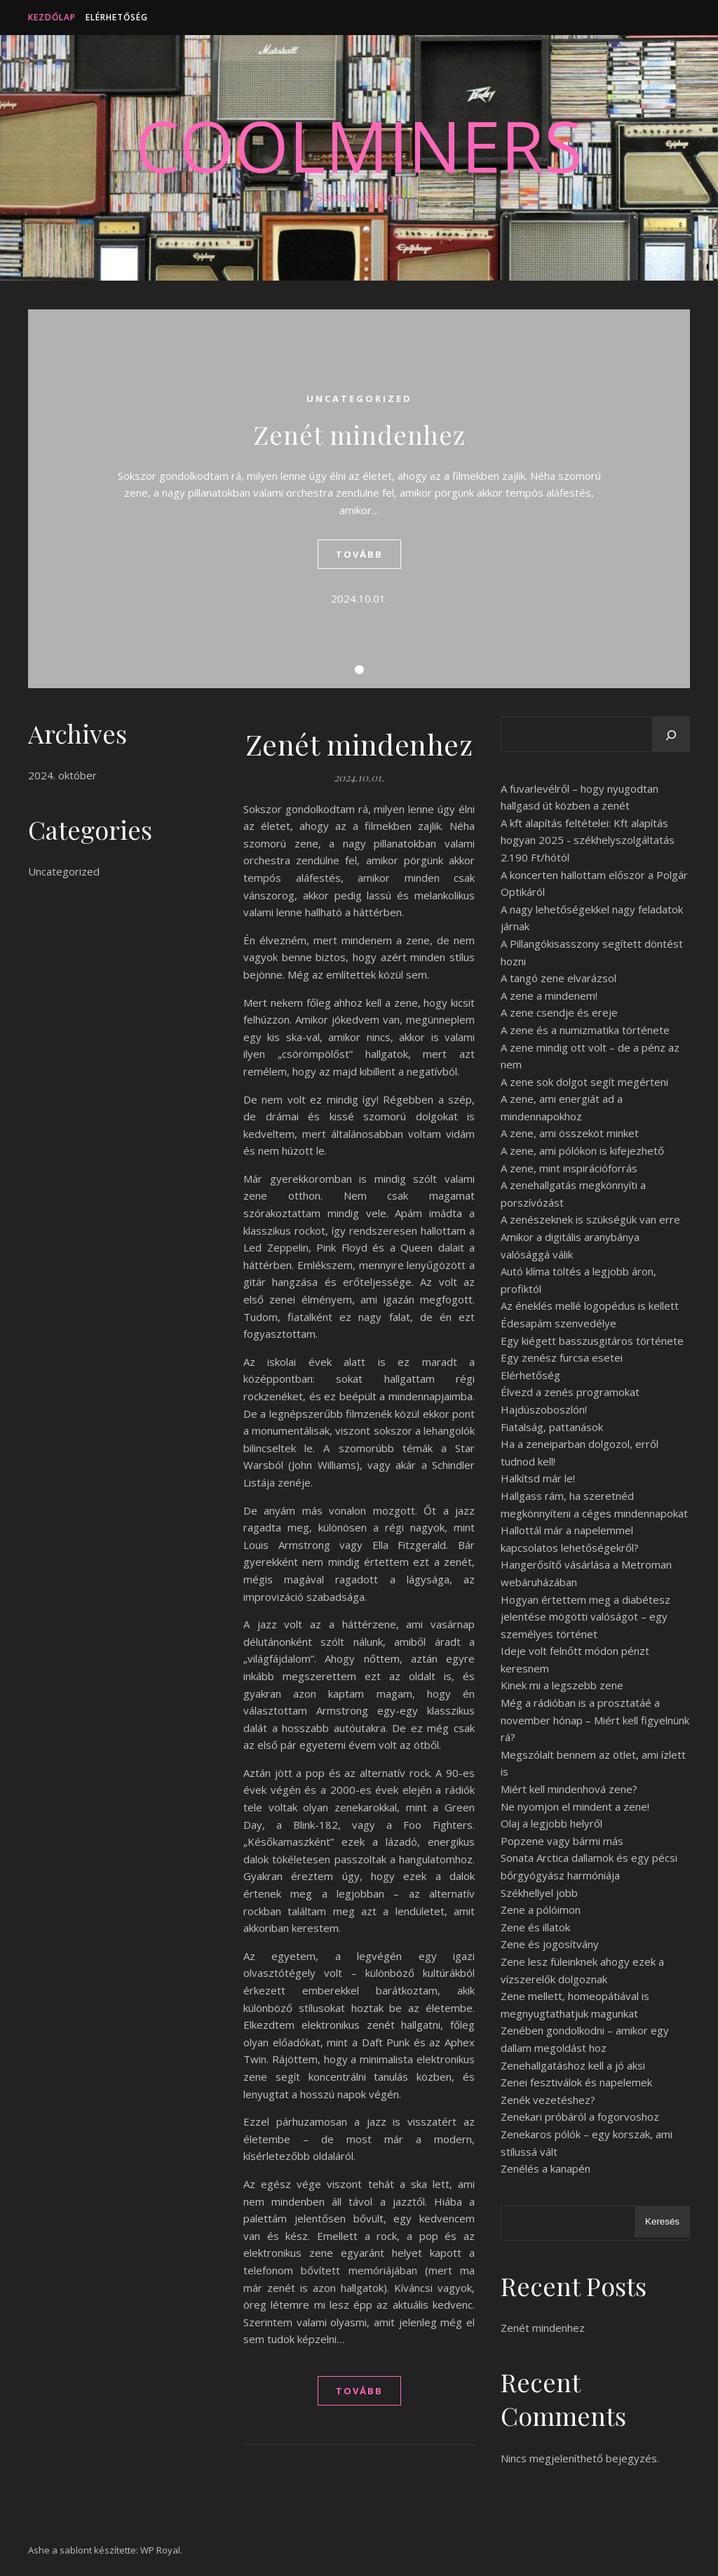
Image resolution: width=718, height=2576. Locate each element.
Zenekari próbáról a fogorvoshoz (580, 2116)
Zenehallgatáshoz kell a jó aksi (573, 2065)
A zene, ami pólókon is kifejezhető (582, 1150)
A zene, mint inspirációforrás (569, 1168)
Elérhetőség (117, 17)
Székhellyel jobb (539, 1893)
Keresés (662, 2221)
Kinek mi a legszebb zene (562, 1685)
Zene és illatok (535, 1927)
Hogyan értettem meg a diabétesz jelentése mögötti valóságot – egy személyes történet (585, 1616)
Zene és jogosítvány (550, 1944)
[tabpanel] (359, 498)
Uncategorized (359, 398)
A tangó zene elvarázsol (558, 978)
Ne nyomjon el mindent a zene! (575, 1806)
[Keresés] (671, 735)
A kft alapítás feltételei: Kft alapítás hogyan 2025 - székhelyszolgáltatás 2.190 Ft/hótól (588, 840)
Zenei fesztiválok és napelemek (576, 2082)
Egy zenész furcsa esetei (562, 1357)
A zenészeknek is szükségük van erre (590, 1219)
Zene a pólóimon (541, 1910)
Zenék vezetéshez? (548, 2100)
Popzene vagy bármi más (562, 1841)
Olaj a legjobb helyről (551, 1823)
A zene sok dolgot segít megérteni (584, 1082)
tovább (359, 554)
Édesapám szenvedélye (558, 1323)
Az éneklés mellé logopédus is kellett (590, 1306)
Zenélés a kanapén (545, 2168)
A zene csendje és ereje (559, 1012)
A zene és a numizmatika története (585, 1030)
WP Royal (160, 2550)
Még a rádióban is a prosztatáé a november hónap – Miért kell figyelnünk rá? (595, 1720)
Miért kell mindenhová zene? (569, 1789)
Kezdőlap (52, 17)
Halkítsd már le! (538, 1478)
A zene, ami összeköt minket (570, 1133)
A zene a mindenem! (549, 995)
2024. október (62, 775)
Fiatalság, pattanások (552, 1427)
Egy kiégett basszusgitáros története (592, 1341)
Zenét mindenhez (359, 434)
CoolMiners (359, 145)
